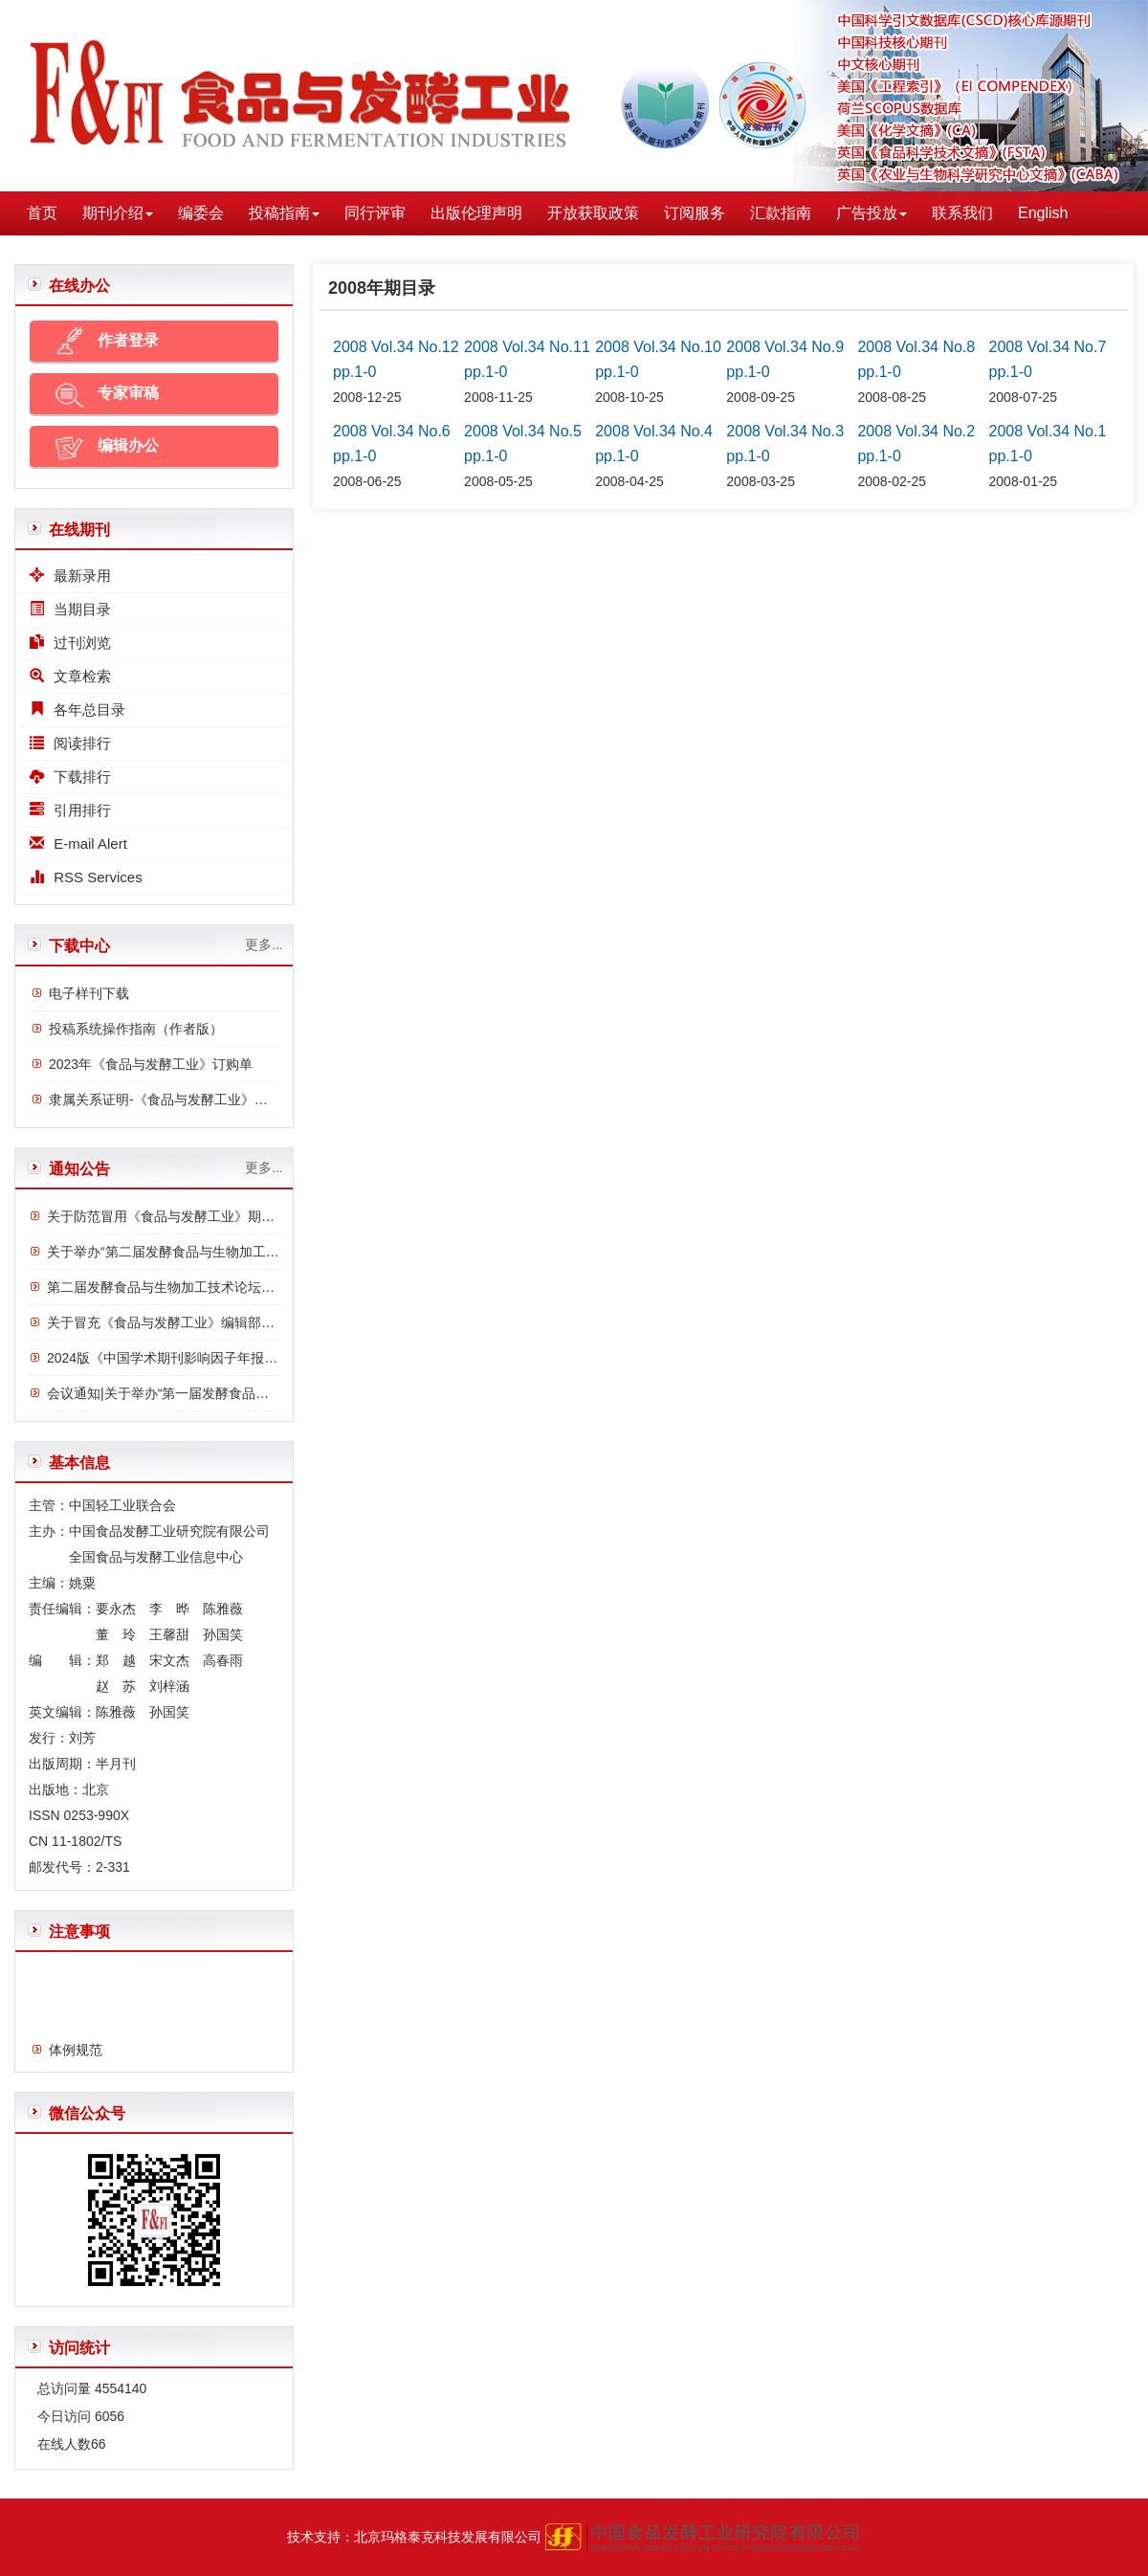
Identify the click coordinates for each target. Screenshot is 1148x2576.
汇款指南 (780, 213)
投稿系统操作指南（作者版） (136, 1028)
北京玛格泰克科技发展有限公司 (447, 2536)
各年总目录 (77, 709)
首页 (42, 213)
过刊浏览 (70, 642)
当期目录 (70, 609)
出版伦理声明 (476, 213)
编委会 (201, 213)
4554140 (121, 2388)
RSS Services (86, 877)
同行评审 (375, 213)
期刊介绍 (117, 213)
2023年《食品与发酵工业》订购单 (151, 1064)
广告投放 (871, 213)
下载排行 (70, 776)
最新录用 (70, 575)
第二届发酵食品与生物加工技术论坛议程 (167, 1287)
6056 (109, 2416)
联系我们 (962, 213)
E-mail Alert (78, 843)
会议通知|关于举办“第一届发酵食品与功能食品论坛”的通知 (220, 1393)
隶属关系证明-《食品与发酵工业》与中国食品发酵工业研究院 (232, 1099)
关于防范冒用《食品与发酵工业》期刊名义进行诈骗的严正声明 (234, 1216)
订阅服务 (694, 213)
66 (98, 2444)
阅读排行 (70, 743)
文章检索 (70, 676)
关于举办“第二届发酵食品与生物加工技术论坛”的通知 (205, 1251)
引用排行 (70, 810)
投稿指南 (284, 213)
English (1043, 213)
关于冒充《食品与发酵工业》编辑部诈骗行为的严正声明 (214, 1322)
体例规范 (75, 2052)
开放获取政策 (593, 213)
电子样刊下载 (89, 993)
